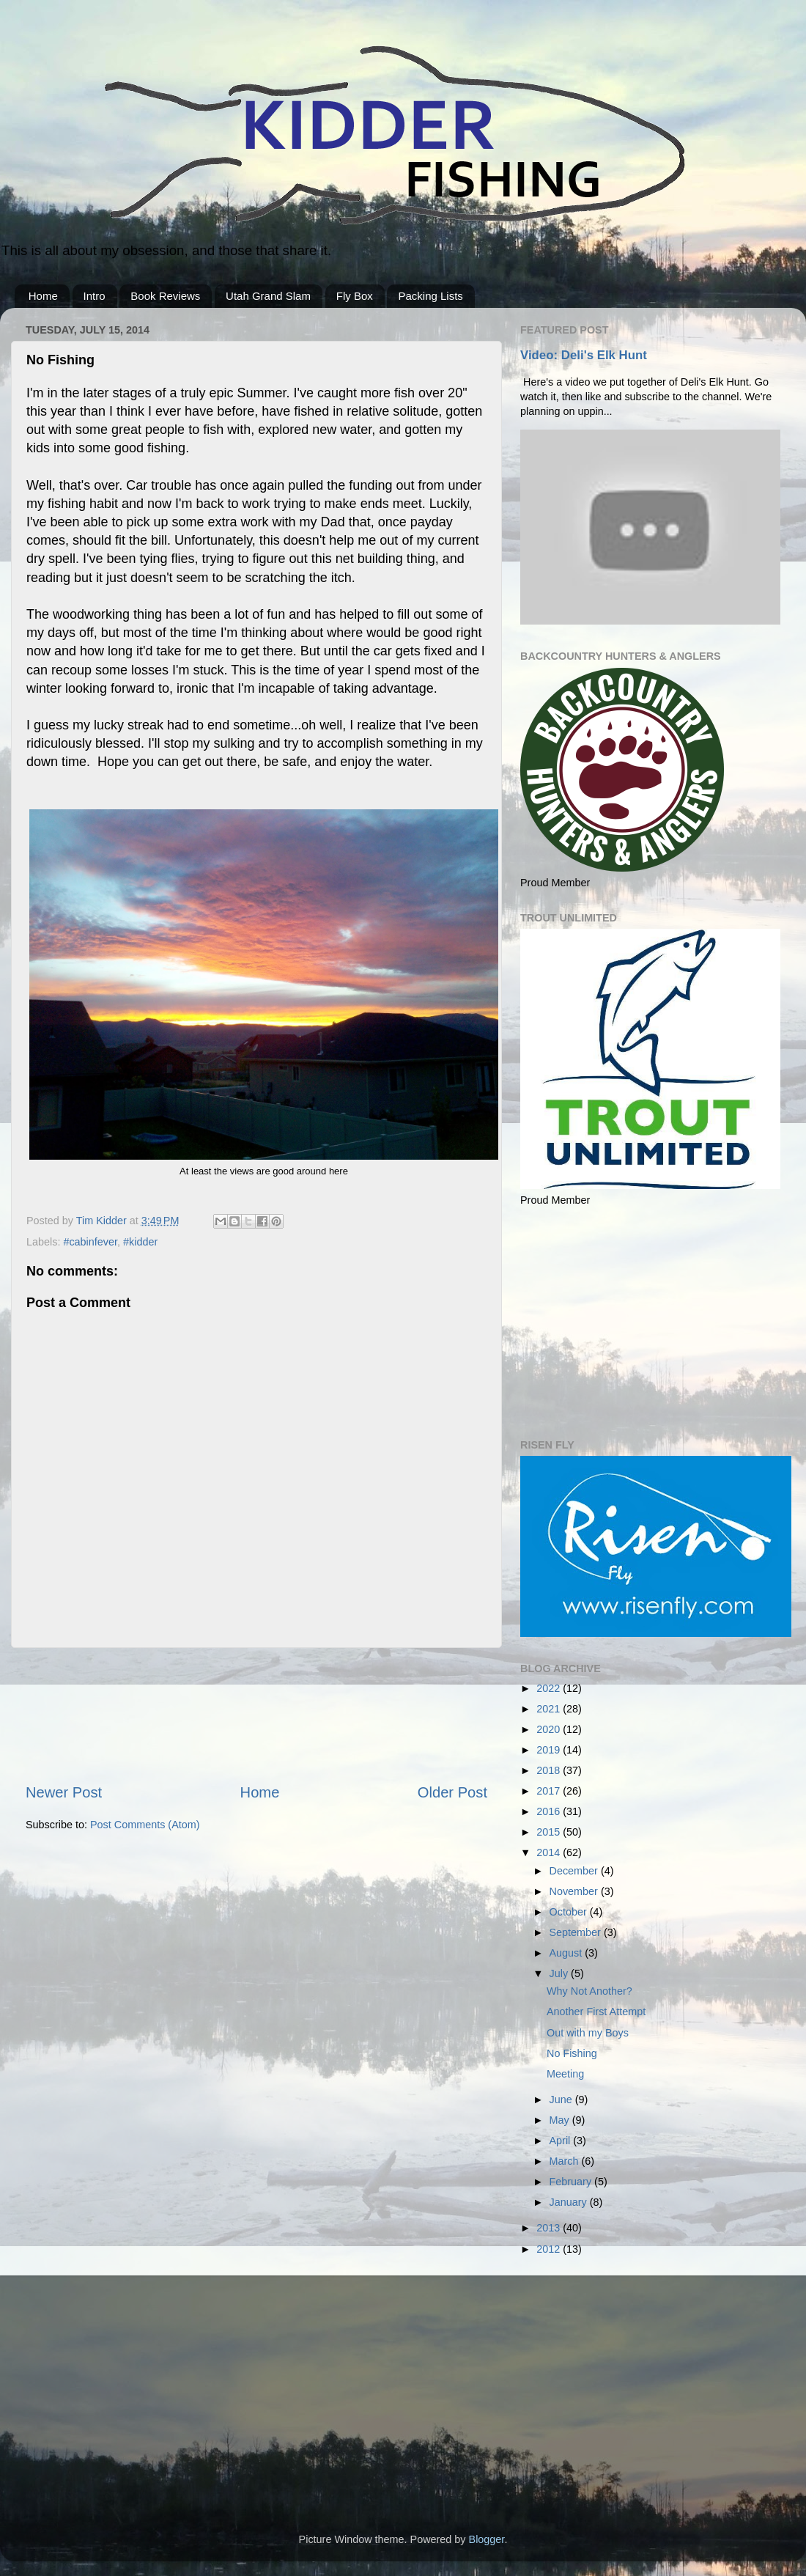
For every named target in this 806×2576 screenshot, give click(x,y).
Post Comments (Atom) (145, 1824)
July (561, 1973)
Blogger (487, 2539)
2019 (549, 1750)
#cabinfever (90, 1242)
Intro (95, 296)
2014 (549, 1852)
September (577, 1932)
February (572, 2181)
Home (43, 296)
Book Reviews (165, 296)
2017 (549, 1791)
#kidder (140, 1242)
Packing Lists (430, 296)
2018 (549, 1770)
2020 (549, 1729)
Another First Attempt (596, 2011)
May (561, 2120)
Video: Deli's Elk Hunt (583, 355)
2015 (549, 1832)
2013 (549, 2228)
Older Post (452, 1792)
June (562, 2099)
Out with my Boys (588, 2033)
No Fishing (572, 2053)
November (575, 1891)
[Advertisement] (257, 1715)
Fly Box (354, 296)
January (570, 2202)
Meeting (565, 2074)
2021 (549, 1709)
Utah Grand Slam (268, 296)
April (562, 2140)
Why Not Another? (589, 1991)
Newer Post (64, 1792)
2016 (549, 1811)
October (570, 1912)
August (567, 1953)
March (566, 2161)
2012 (549, 2249)
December (575, 1871)
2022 (549, 1688)
